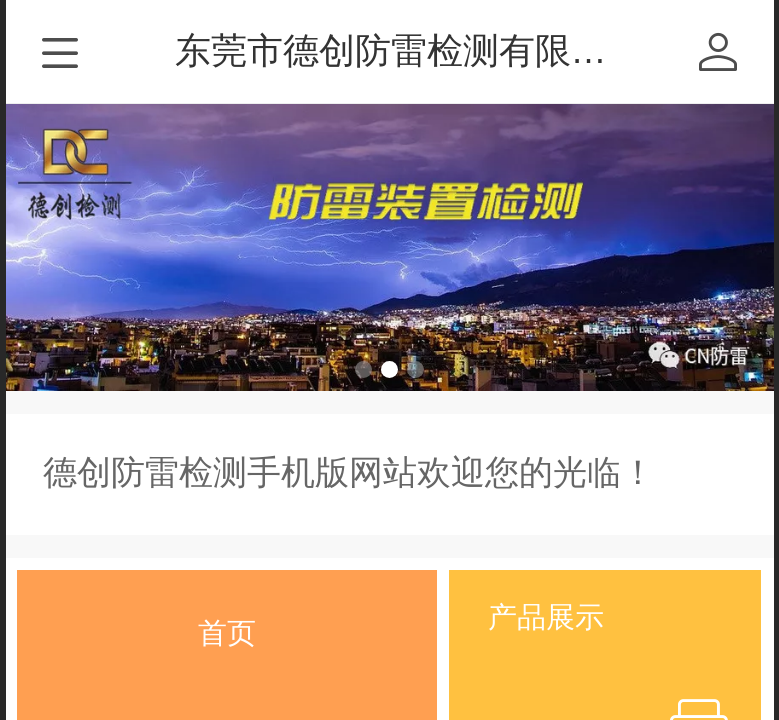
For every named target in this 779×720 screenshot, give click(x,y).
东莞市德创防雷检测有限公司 (409, 50)
